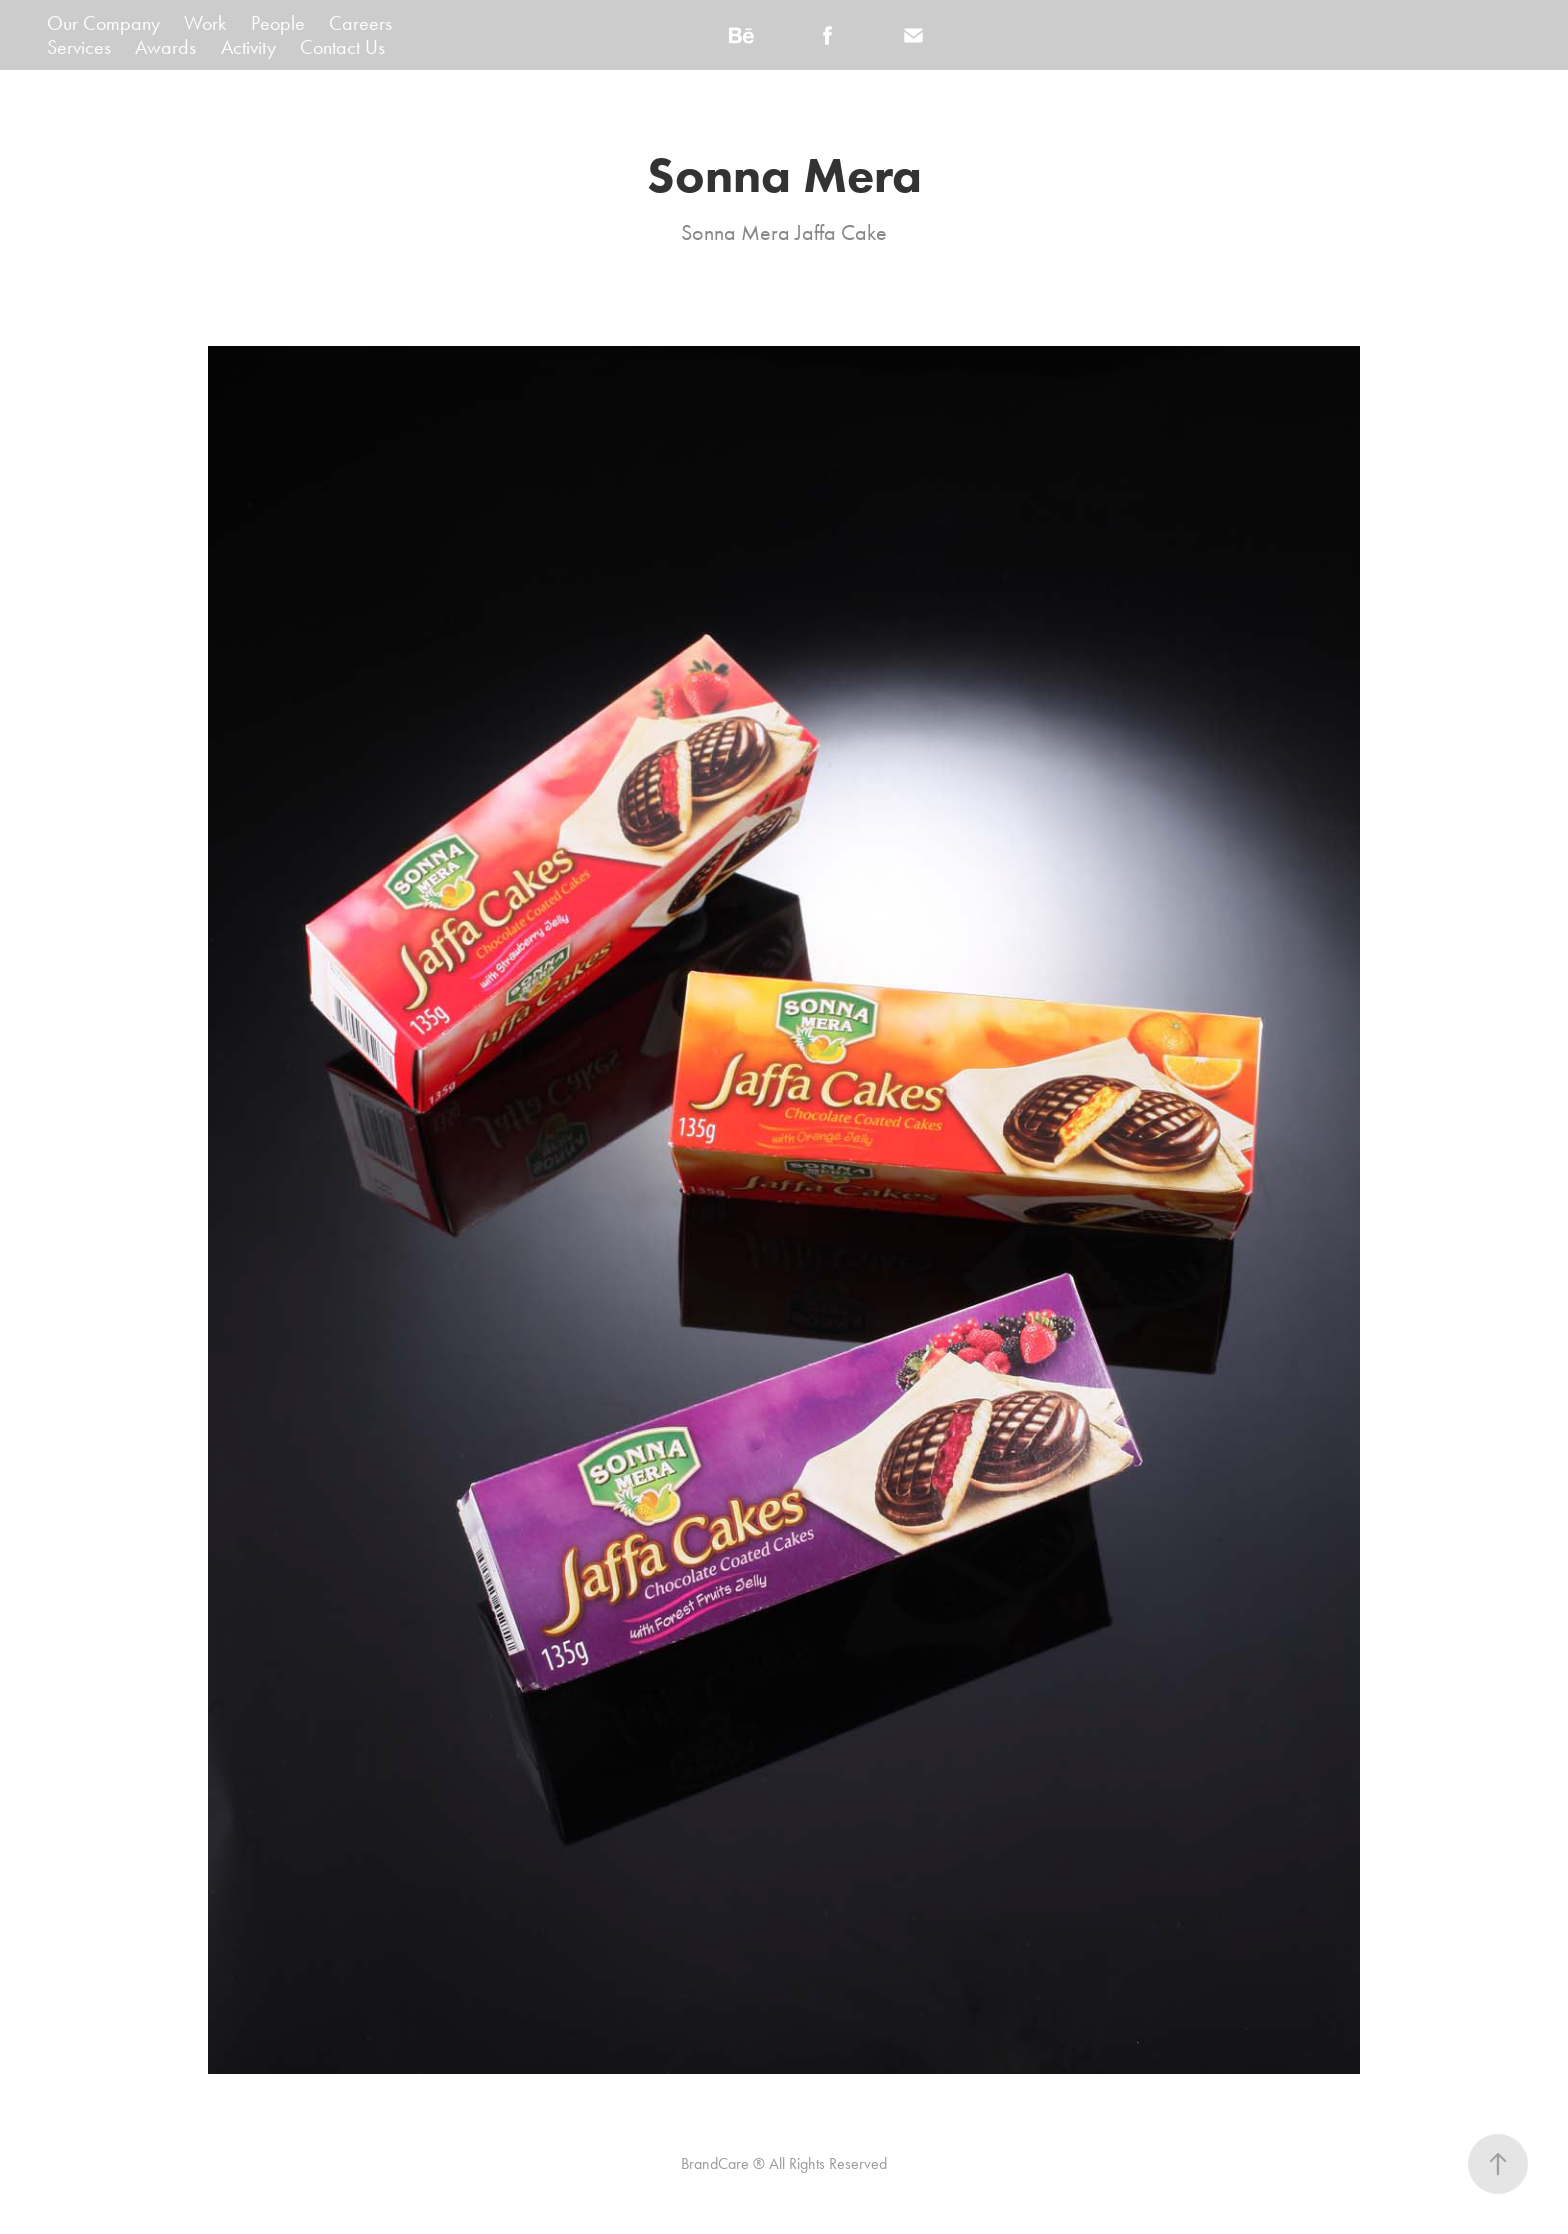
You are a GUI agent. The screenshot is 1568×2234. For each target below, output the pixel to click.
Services (79, 47)
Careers (360, 23)
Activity (248, 47)
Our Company (103, 23)
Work (205, 23)
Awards (165, 47)
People (278, 23)
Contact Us (342, 47)
